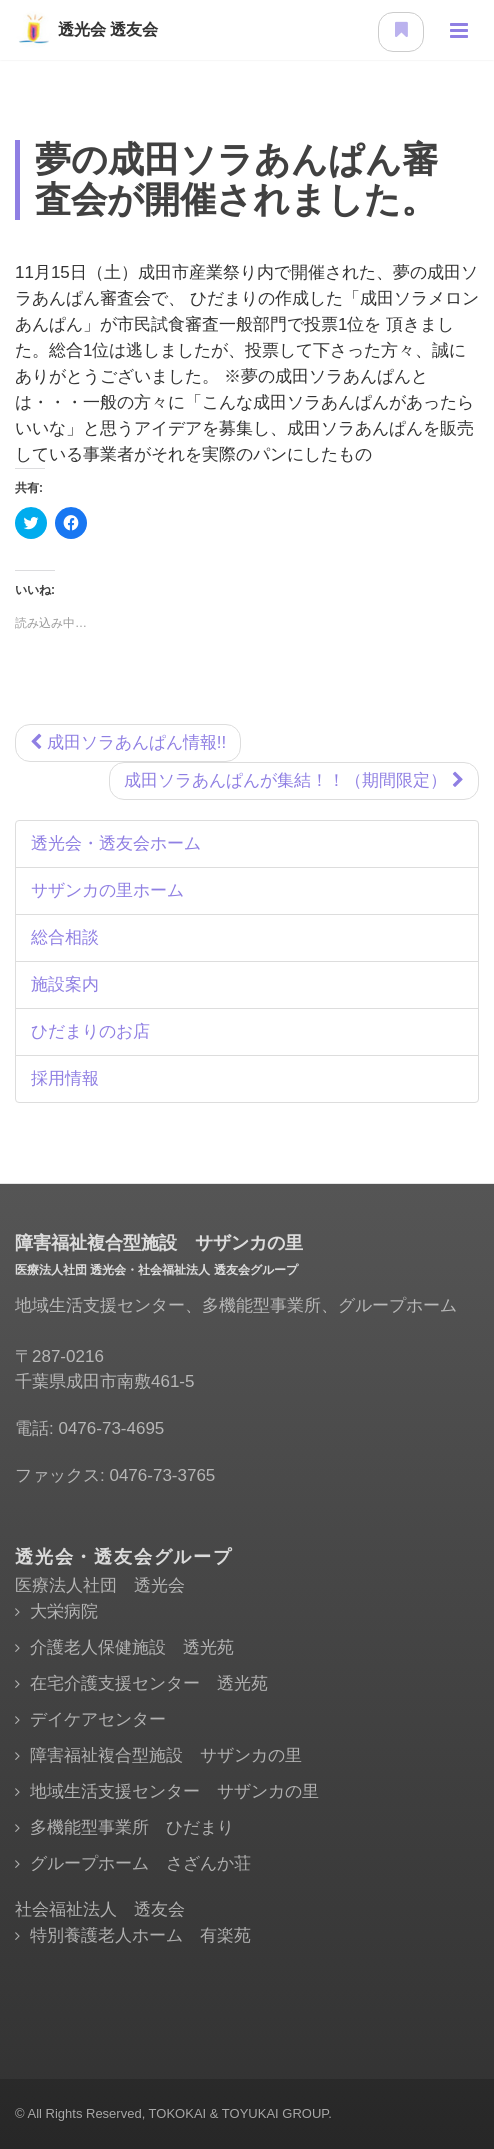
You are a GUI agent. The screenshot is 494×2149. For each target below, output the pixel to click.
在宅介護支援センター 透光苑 (149, 1683)
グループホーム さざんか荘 (140, 1863)
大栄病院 (64, 1611)
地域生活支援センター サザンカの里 (174, 1791)
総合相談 (65, 937)
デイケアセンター (98, 1719)
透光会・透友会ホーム (116, 843)
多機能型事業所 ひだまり (132, 1827)
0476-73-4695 (111, 1428)
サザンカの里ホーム (107, 890)
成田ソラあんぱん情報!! (128, 742)
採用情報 (65, 1078)
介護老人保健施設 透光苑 (132, 1647)
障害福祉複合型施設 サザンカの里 (166, 1755)
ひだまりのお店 (90, 1031)
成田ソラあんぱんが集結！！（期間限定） (294, 780)
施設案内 (65, 984)
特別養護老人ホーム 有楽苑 (140, 1935)
